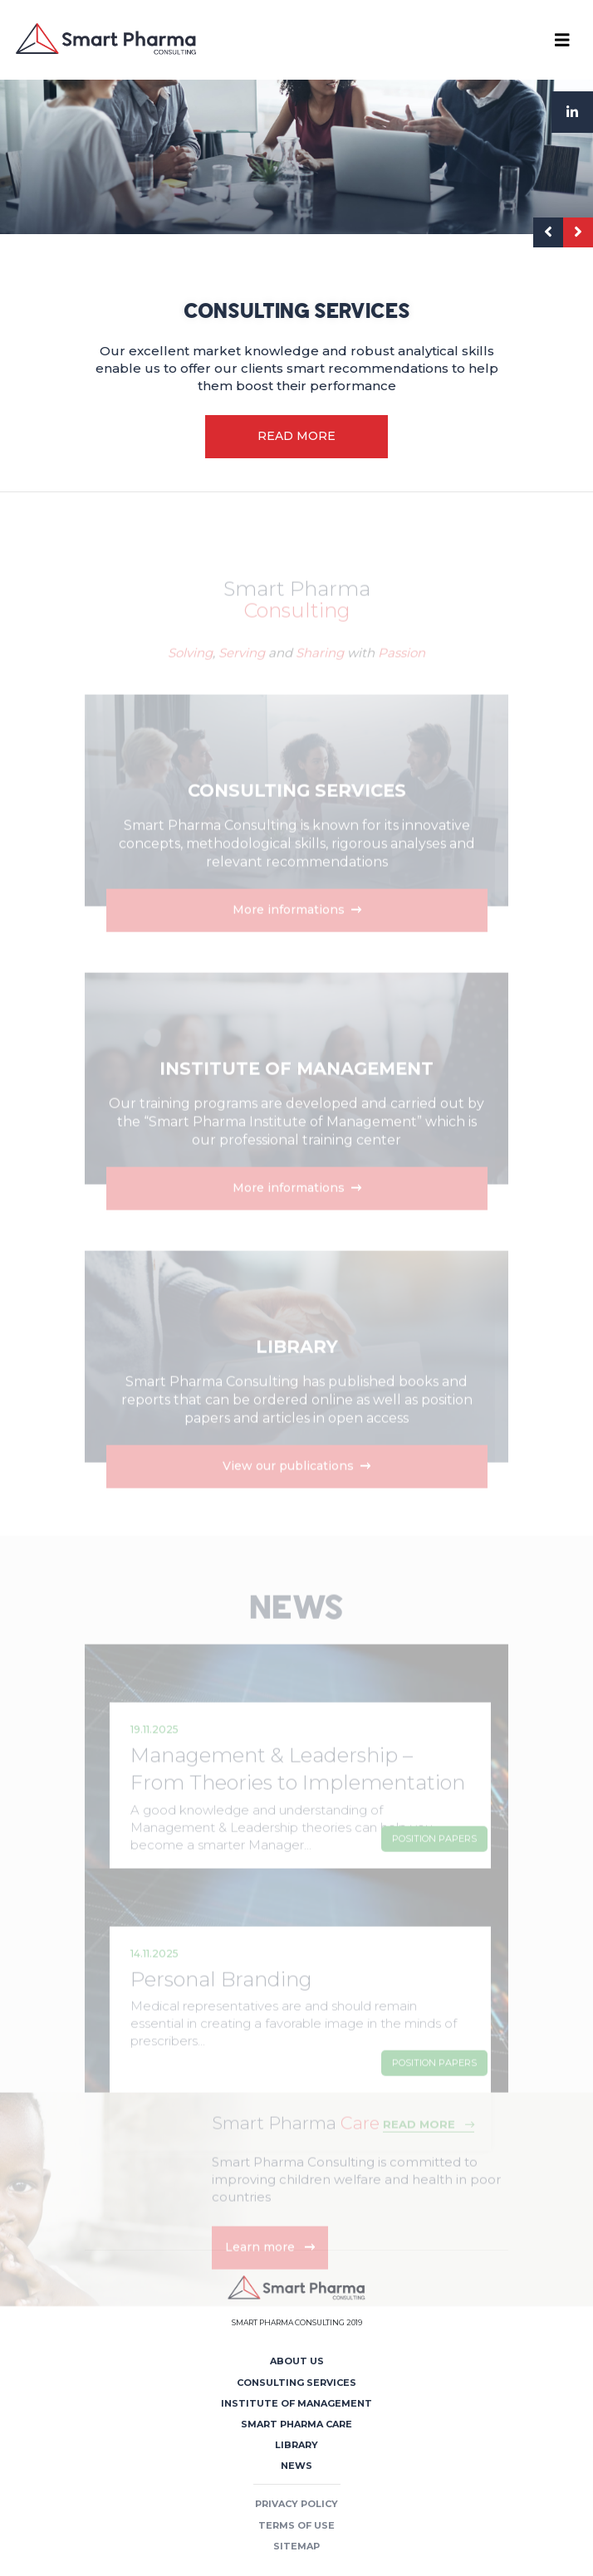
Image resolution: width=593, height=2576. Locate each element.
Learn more (270, 2269)
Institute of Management (296, 2403)
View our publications (296, 1488)
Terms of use (296, 2525)
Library (296, 2445)
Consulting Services (296, 2382)
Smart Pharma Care (296, 2424)
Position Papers (434, 1861)
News (296, 2465)
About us (297, 2361)
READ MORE (296, 435)
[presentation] (548, 232)
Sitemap (296, 2546)
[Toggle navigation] (562, 40)
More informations (296, 932)
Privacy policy (296, 2504)
